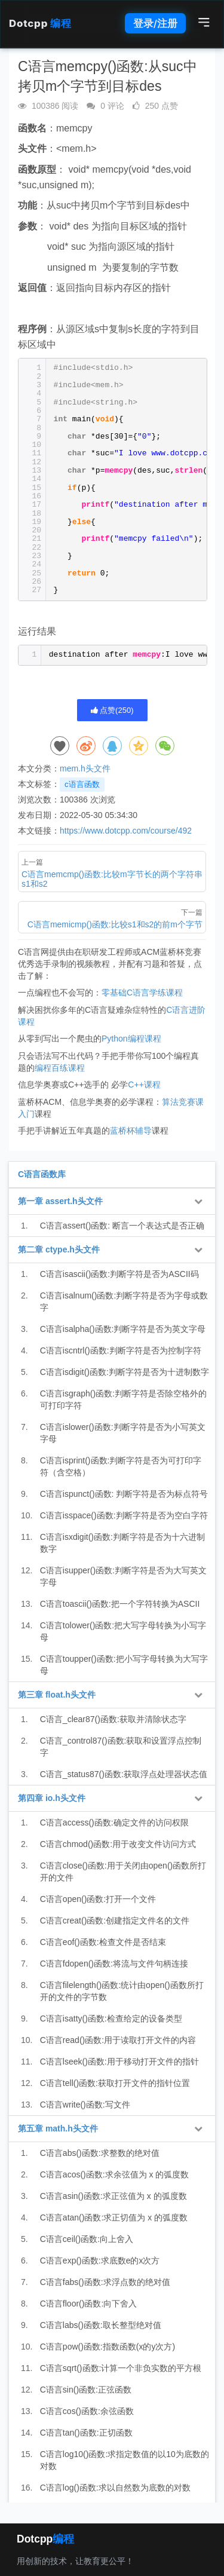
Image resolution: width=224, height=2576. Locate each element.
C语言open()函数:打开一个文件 (98, 1899)
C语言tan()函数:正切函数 (86, 2432)
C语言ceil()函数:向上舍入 (86, 2239)
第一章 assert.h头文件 (60, 1201)
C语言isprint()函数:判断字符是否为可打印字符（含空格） (121, 1466)
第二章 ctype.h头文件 (59, 1249)
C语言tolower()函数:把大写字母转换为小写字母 (123, 1631)
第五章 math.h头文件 (58, 2128)
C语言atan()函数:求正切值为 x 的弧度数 (114, 2217)
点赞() (112, 710)
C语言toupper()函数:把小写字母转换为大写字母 (124, 1665)
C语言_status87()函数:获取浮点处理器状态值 (123, 1774)
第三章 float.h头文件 (57, 1694)
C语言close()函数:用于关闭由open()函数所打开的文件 (123, 1871)
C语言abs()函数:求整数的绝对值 (99, 2153)
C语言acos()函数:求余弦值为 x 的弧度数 (114, 2174)
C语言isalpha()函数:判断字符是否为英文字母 (123, 1329)
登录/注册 (155, 23)
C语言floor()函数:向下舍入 (88, 2303)
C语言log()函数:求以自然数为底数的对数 (115, 2487)
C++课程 (144, 1084)
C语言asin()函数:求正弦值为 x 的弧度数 (113, 2196)
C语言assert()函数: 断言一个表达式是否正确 (122, 1225)
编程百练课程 (60, 1068)
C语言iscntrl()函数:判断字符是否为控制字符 (120, 1350)
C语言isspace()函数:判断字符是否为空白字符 (124, 1515)
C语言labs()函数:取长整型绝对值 (100, 2325)
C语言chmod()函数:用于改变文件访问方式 (118, 1844)
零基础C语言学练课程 (142, 992)
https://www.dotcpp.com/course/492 (126, 830)
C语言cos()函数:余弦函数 (87, 2411)
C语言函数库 (42, 1174)
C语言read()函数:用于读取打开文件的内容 (118, 2040)
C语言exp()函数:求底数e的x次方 (100, 2260)
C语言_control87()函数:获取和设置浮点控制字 (121, 1746)
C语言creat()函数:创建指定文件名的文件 (114, 1920)
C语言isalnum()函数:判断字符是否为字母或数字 (124, 1301)
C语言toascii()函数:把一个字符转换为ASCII (120, 1604)
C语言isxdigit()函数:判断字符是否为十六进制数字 (122, 1543)
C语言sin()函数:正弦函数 (85, 2389)
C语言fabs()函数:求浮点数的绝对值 (105, 2282)
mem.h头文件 (85, 768)
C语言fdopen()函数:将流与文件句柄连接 (114, 1963)
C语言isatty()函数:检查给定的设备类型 (111, 2018)
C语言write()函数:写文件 (85, 2104)
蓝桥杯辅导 (131, 1130)
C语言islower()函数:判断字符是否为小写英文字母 (122, 1433)
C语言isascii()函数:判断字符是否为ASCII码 (119, 1274)
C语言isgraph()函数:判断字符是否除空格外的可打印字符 (123, 1399)
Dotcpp (40, 23)
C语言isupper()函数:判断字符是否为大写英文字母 (123, 1576)
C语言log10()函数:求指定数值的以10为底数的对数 (124, 2460)
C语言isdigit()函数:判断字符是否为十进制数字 (124, 1372)
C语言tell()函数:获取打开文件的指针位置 (115, 2083)
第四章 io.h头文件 (51, 1798)
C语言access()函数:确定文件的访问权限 (114, 1822)
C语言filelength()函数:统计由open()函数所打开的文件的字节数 (122, 1991)
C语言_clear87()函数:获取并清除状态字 (113, 1719)
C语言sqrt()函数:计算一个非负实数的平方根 (121, 2368)
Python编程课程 (131, 1038)
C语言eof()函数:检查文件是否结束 (103, 1942)
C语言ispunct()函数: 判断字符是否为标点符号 (124, 1494)
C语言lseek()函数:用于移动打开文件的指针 (119, 2061)
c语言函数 (82, 784)
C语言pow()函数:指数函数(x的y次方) (107, 2346)
